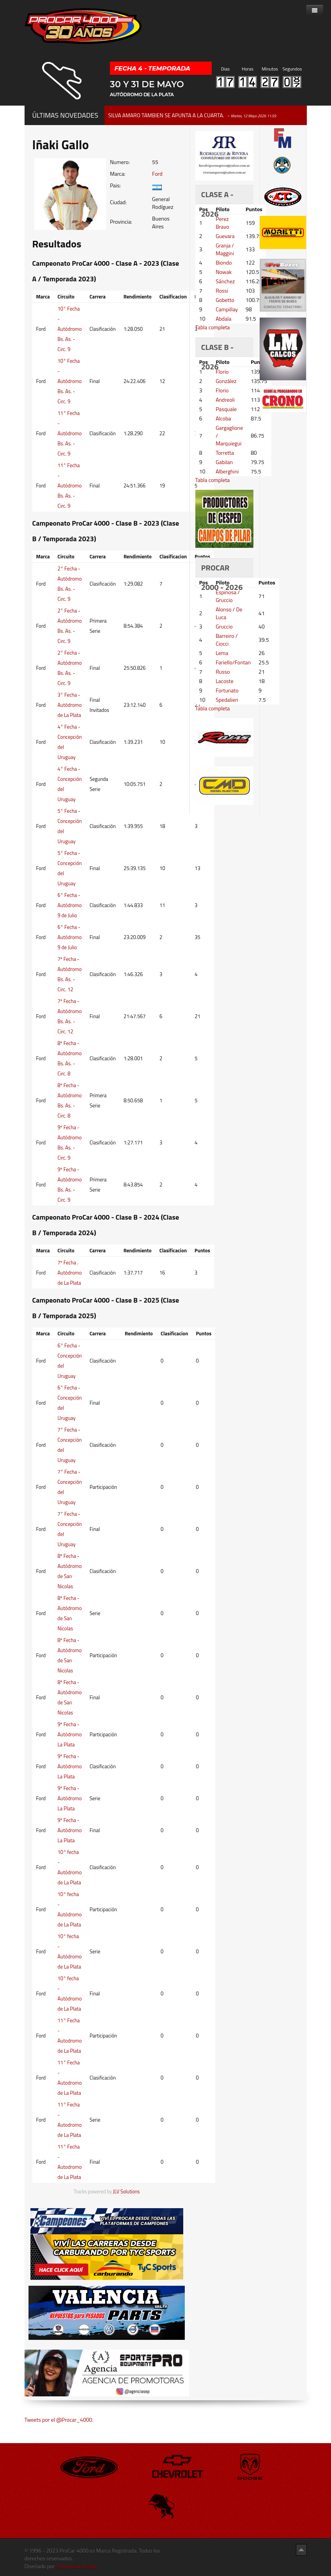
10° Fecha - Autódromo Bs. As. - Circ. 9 (70, 329)
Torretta (225, 452)
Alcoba (223, 418)
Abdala (223, 318)
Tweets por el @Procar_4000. (59, 2419)
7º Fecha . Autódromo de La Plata (70, 1273)
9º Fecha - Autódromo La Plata (70, 1734)
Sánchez (225, 281)
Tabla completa (212, 327)
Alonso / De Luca (229, 613)
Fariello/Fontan (233, 662)
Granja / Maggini (225, 249)
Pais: (115, 185)
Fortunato (227, 690)
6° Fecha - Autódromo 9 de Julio (70, 905)
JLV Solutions (126, 2191)
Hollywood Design (76, 2566)
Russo (223, 671)
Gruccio (224, 626)
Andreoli (225, 399)
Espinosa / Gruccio (228, 596)
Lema (222, 653)
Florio (222, 371)
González (226, 381)
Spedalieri (227, 700)
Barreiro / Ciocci (226, 640)
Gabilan (224, 462)
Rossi (222, 290)
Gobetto (225, 300)
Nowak (224, 272)
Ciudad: (118, 202)
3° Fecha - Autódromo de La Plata (70, 705)
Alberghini (227, 471)
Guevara (225, 236)
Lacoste (225, 681)
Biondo (224, 262)
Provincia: (121, 222)
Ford (157, 173)
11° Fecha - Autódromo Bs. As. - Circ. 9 (70, 433)
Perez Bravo (222, 223)
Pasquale (226, 409)
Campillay (227, 309)
